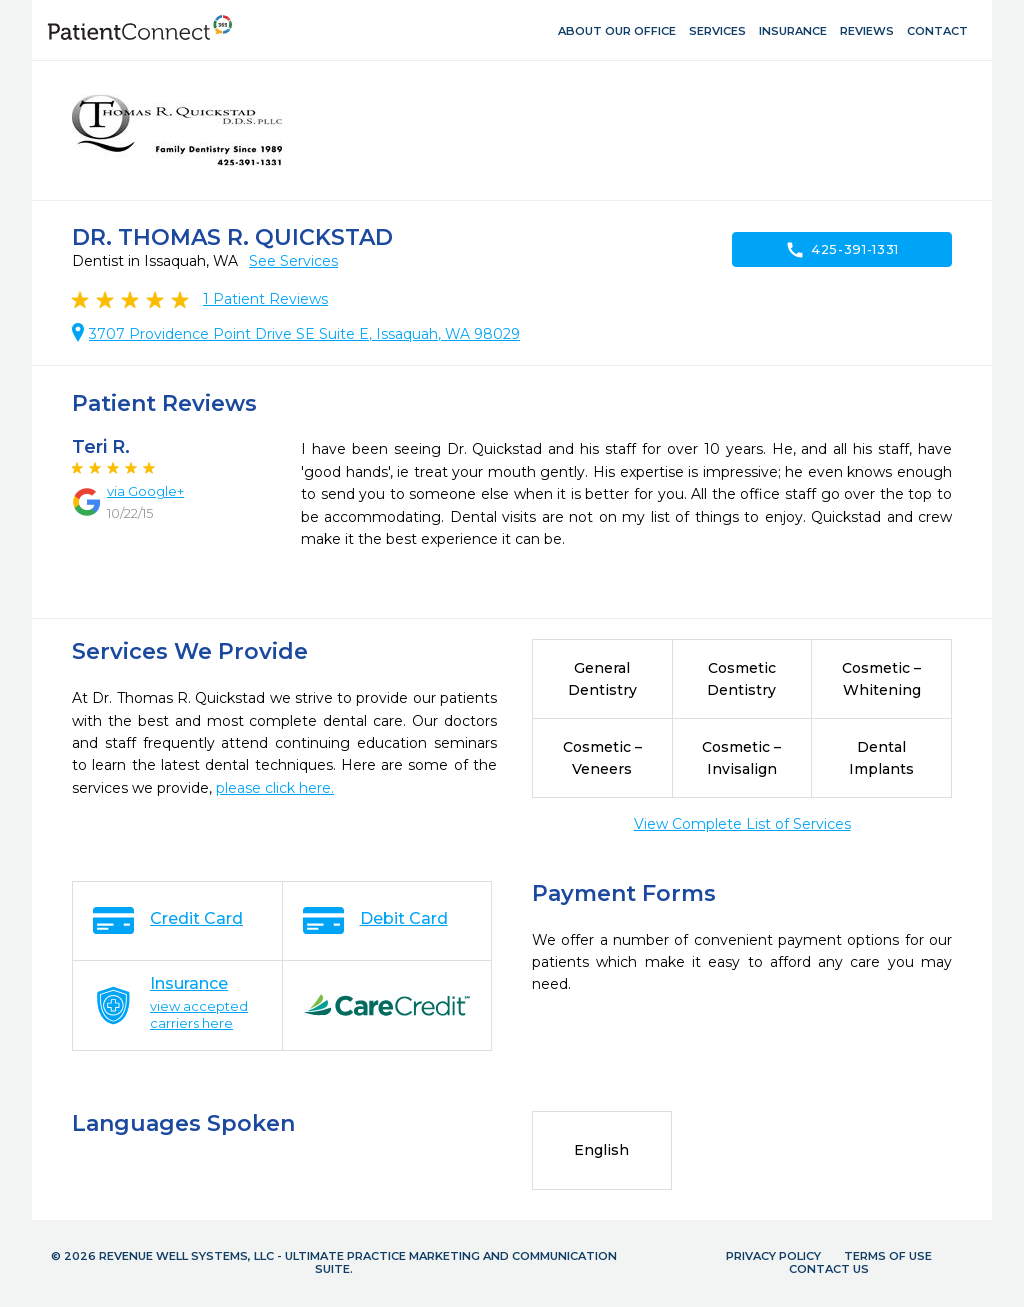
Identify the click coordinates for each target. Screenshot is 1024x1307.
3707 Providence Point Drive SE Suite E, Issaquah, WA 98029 (304, 334)
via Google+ (145, 491)
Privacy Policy (773, 1256)
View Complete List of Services (742, 824)
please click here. (275, 788)
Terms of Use (888, 1256)
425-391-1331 (842, 250)
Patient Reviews (265, 299)
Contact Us (829, 1269)
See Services (293, 261)
